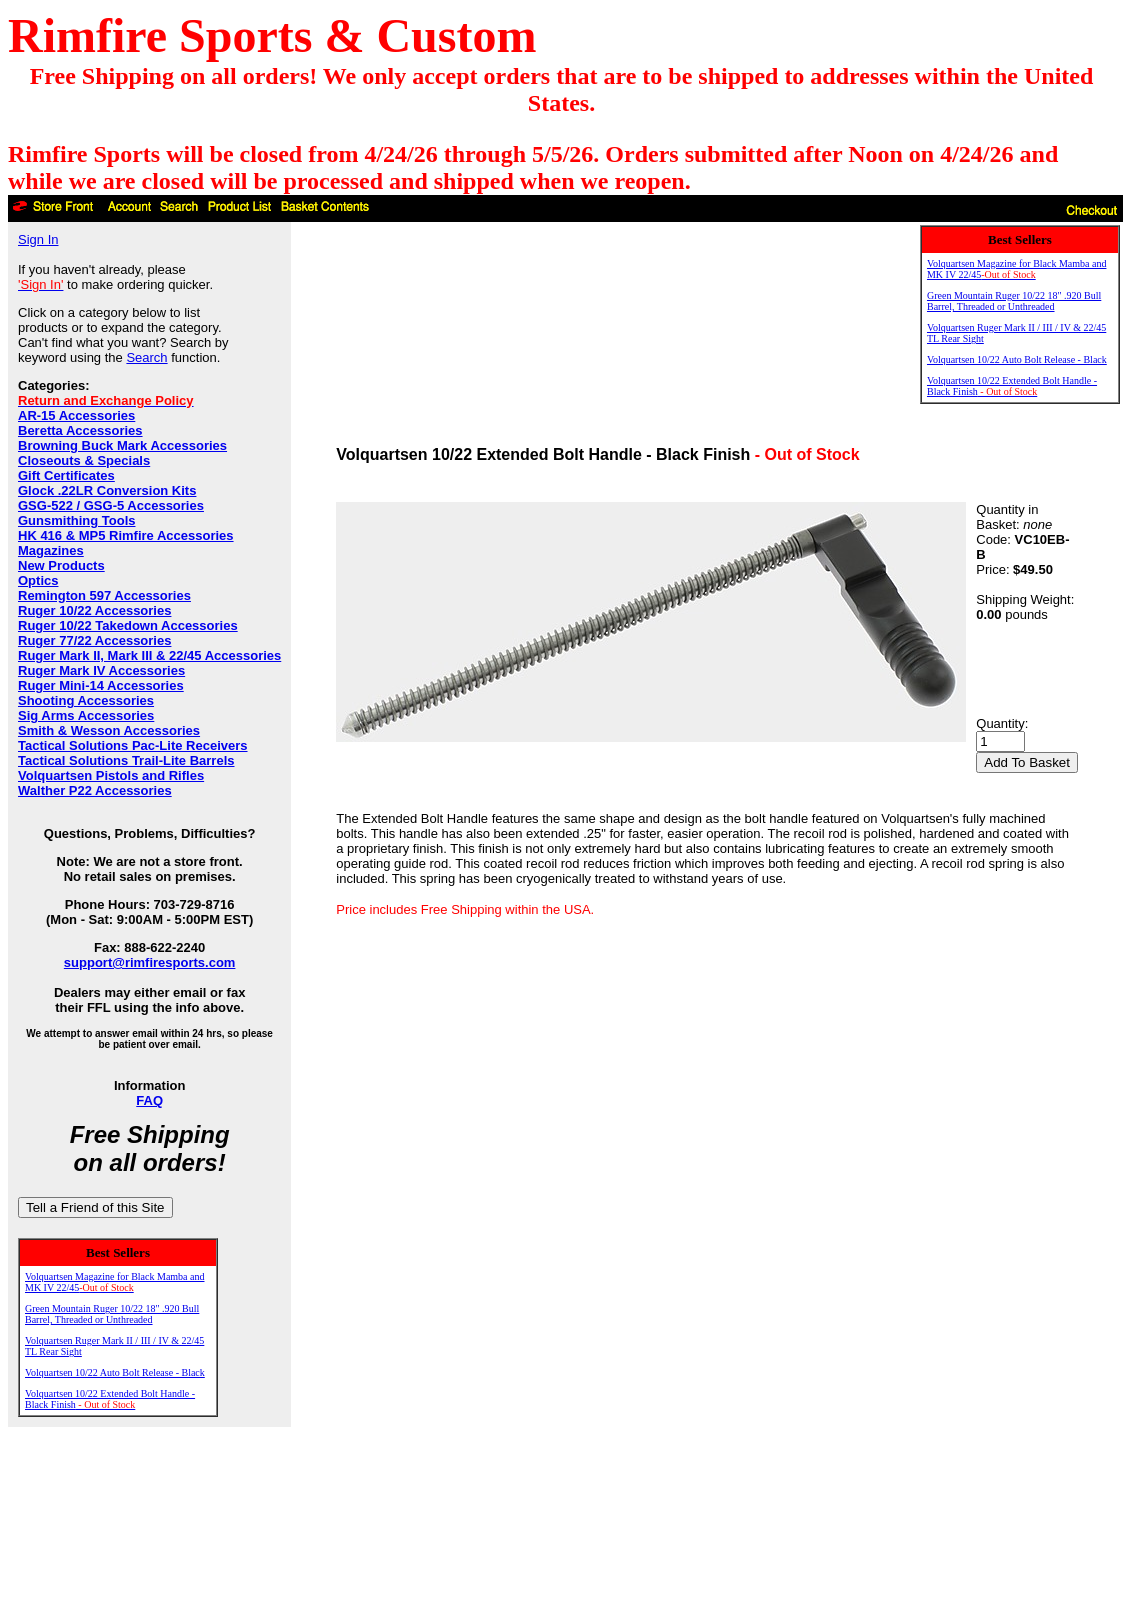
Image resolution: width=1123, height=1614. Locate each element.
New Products (61, 565)
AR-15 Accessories (76, 415)
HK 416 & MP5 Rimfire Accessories (126, 535)
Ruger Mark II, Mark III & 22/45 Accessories (149, 655)
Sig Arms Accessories (86, 715)
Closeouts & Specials (84, 460)
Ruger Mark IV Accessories (101, 670)
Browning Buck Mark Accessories (122, 445)
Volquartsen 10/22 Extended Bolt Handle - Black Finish (110, 1399)
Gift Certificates (66, 475)
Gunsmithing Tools (76, 520)
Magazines (51, 550)
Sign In (38, 239)
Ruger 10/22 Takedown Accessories (128, 625)
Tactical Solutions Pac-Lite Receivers (133, 745)
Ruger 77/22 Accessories (94, 640)
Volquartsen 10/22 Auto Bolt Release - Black (115, 1372)
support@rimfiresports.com (150, 962)
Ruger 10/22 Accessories (94, 610)
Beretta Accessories (80, 430)
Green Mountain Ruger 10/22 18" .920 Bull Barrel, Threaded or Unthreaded (112, 1314)
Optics (38, 580)
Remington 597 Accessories (104, 595)
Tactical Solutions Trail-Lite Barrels (126, 760)
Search (146, 357)
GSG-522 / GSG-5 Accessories (111, 505)
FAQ (149, 1100)
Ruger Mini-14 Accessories (101, 685)
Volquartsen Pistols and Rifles (111, 775)
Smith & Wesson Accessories (109, 730)
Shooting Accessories (86, 700)
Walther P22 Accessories (95, 790)
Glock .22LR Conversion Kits (107, 490)
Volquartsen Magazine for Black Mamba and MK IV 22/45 (114, 1282)
